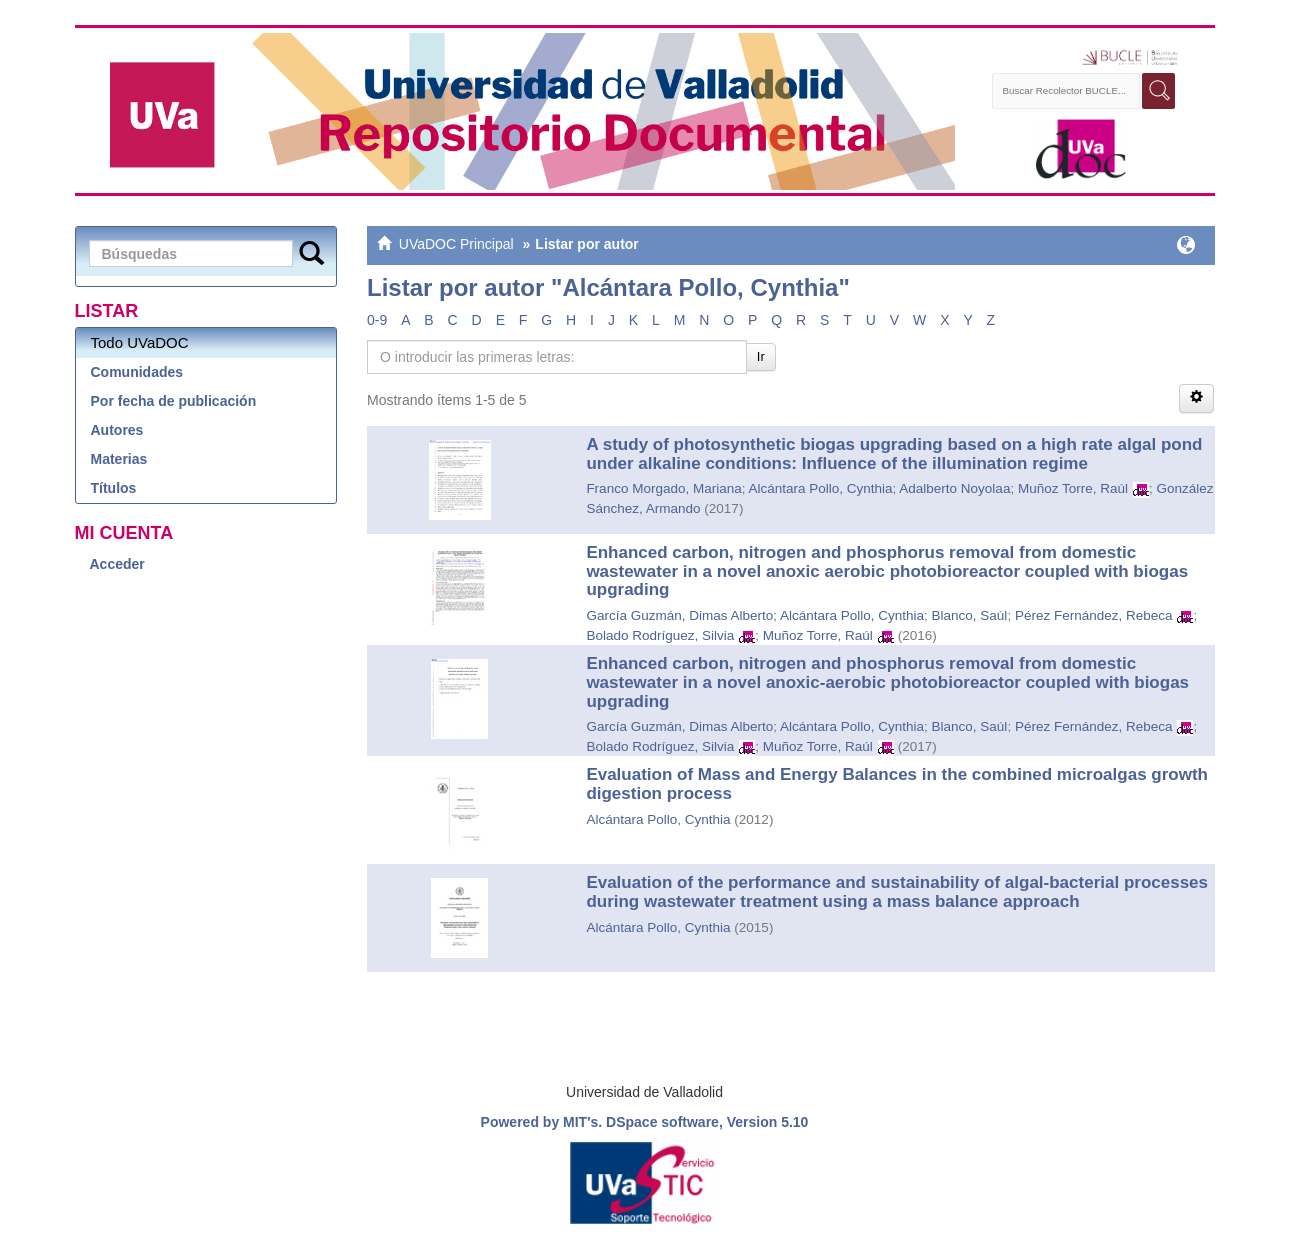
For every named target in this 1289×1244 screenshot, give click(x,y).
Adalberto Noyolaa (954, 488)
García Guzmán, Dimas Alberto (679, 615)
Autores (117, 430)
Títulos (114, 488)
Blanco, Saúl (970, 615)
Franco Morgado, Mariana (663, 488)
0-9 (377, 320)
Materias (119, 459)
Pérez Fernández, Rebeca (1094, 615)
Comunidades (137, 372)
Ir (761, 356)
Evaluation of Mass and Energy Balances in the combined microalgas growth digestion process (897, 784)
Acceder (117, 564)
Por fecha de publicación (174, 401)
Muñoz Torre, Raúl (1073, 488)
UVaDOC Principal (456, 244)
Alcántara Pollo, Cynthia (820, 488)
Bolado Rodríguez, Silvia (660, 635)
